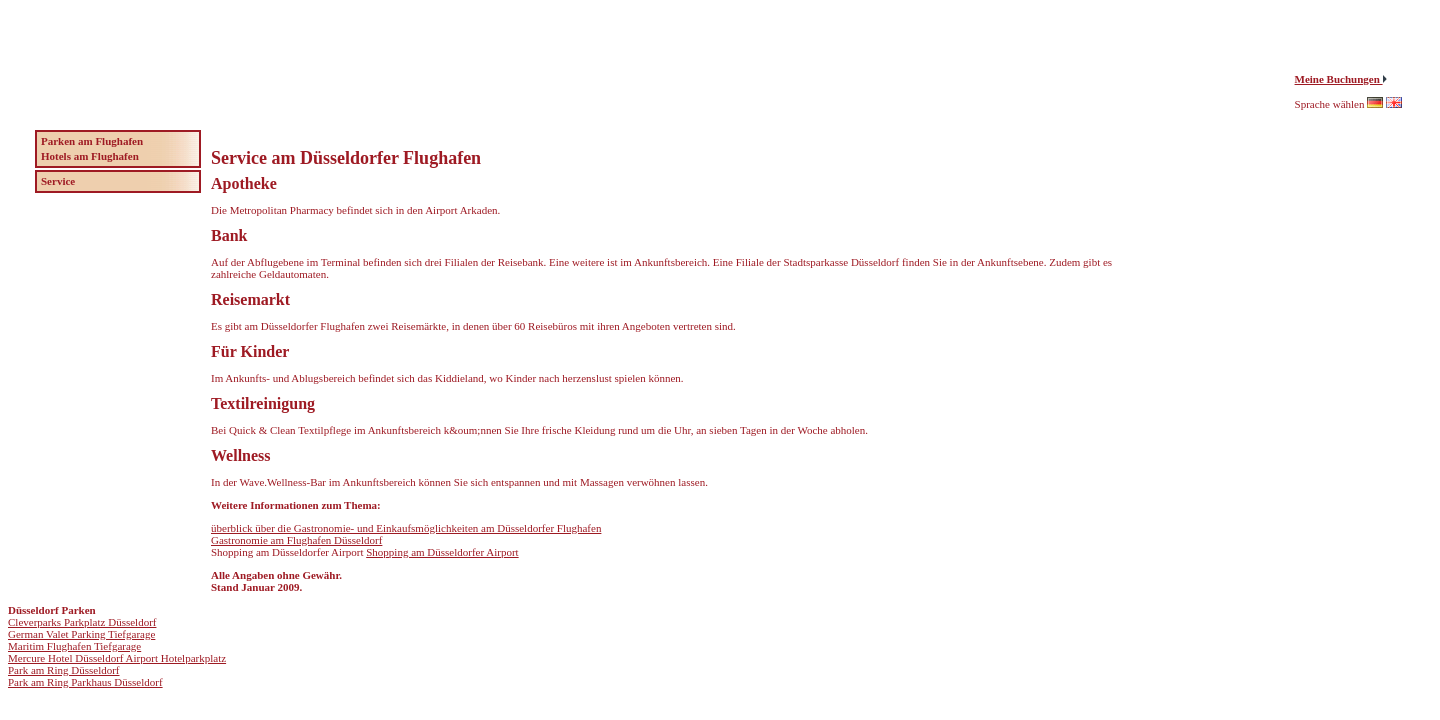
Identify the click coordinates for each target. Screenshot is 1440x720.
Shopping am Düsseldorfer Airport (442, 552)
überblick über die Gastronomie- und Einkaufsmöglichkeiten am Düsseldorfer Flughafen (406, 528)
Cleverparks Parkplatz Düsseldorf (82, 622)
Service (58, 181)
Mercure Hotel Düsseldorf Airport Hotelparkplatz (117, 658)
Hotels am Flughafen (90, 156)
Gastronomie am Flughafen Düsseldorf (296, 540)
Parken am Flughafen (92, 141)
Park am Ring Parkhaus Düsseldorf (85, 682)
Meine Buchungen (1339, 79)
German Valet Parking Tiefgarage (81, 634)
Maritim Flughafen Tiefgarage (74, 646)
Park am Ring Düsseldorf (64, 670)
